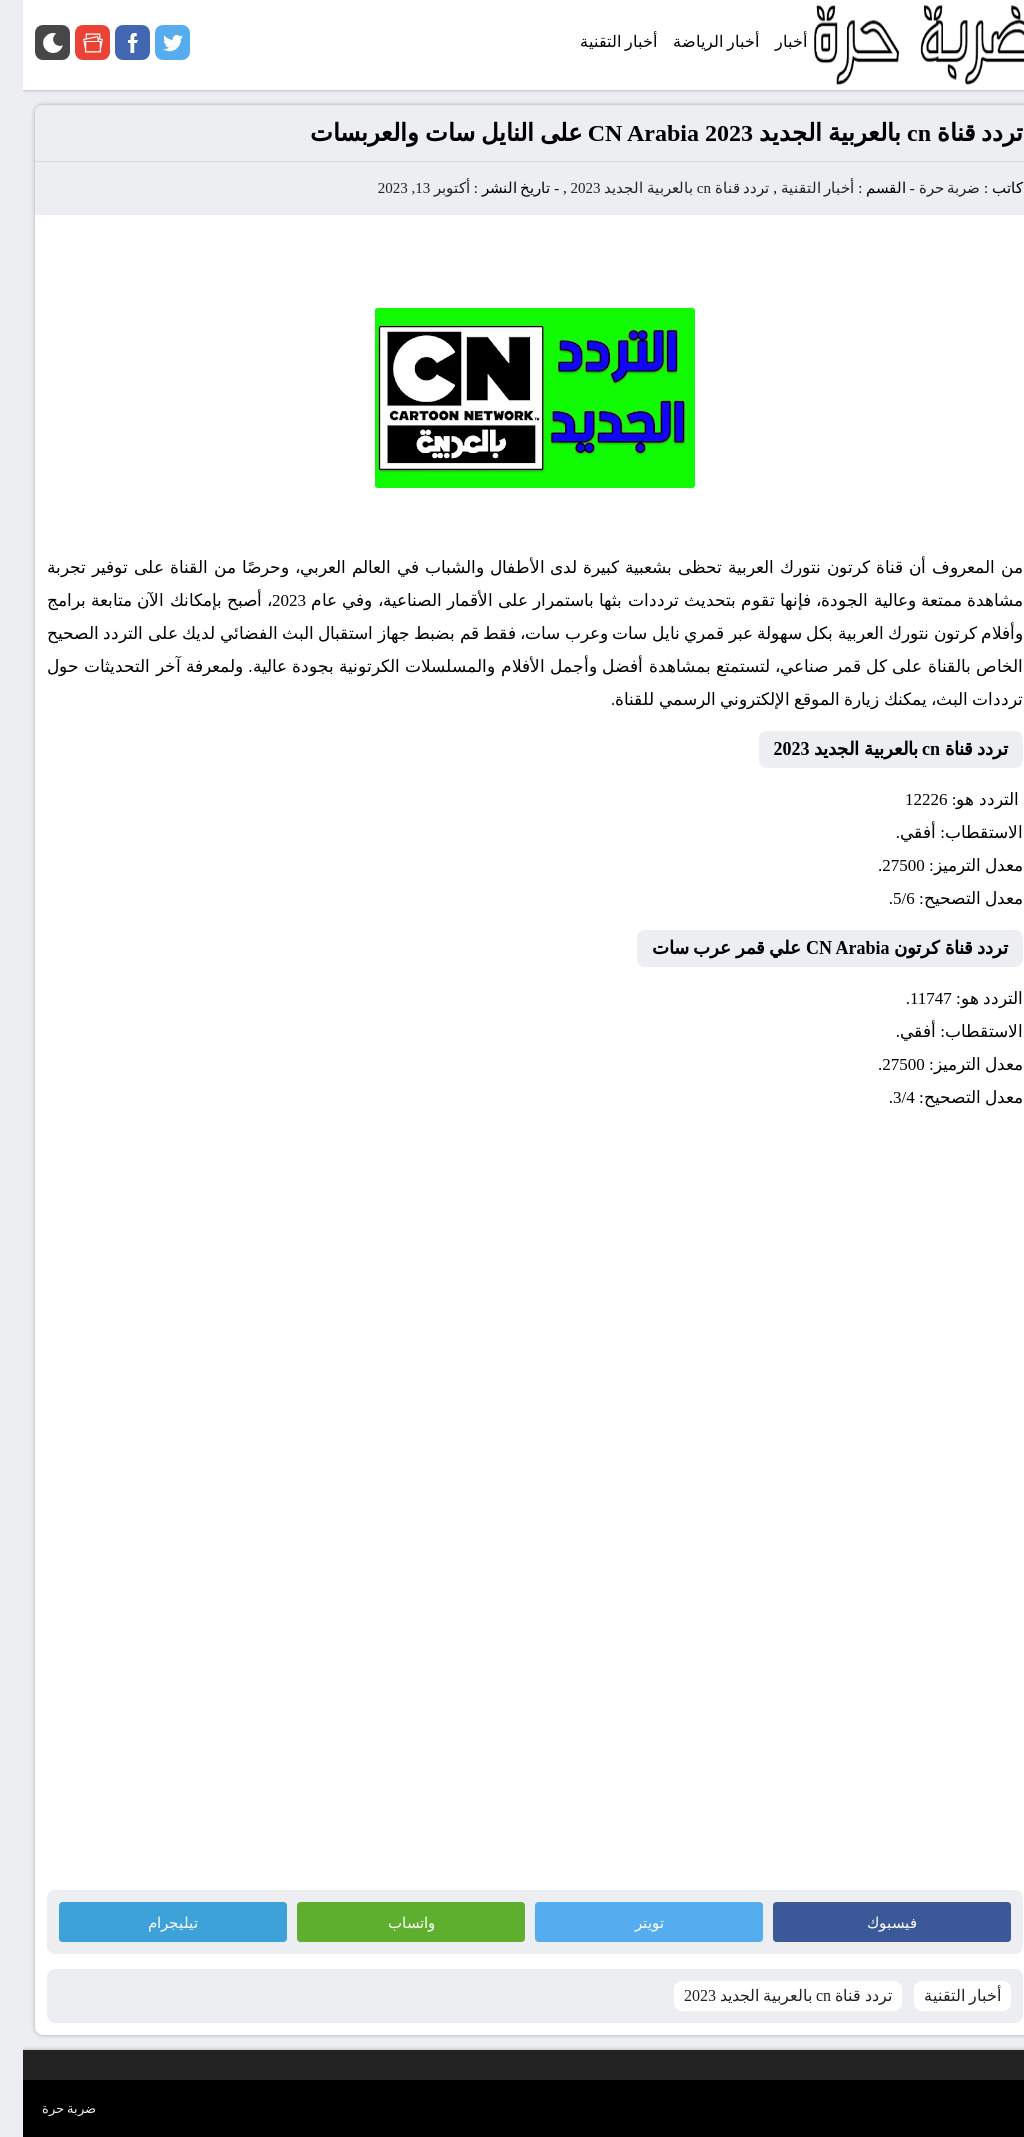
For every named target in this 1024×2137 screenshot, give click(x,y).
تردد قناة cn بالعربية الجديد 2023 (646, 188)
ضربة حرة (925, 188)
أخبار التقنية (795, 188)
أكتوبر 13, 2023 (401, 188)
